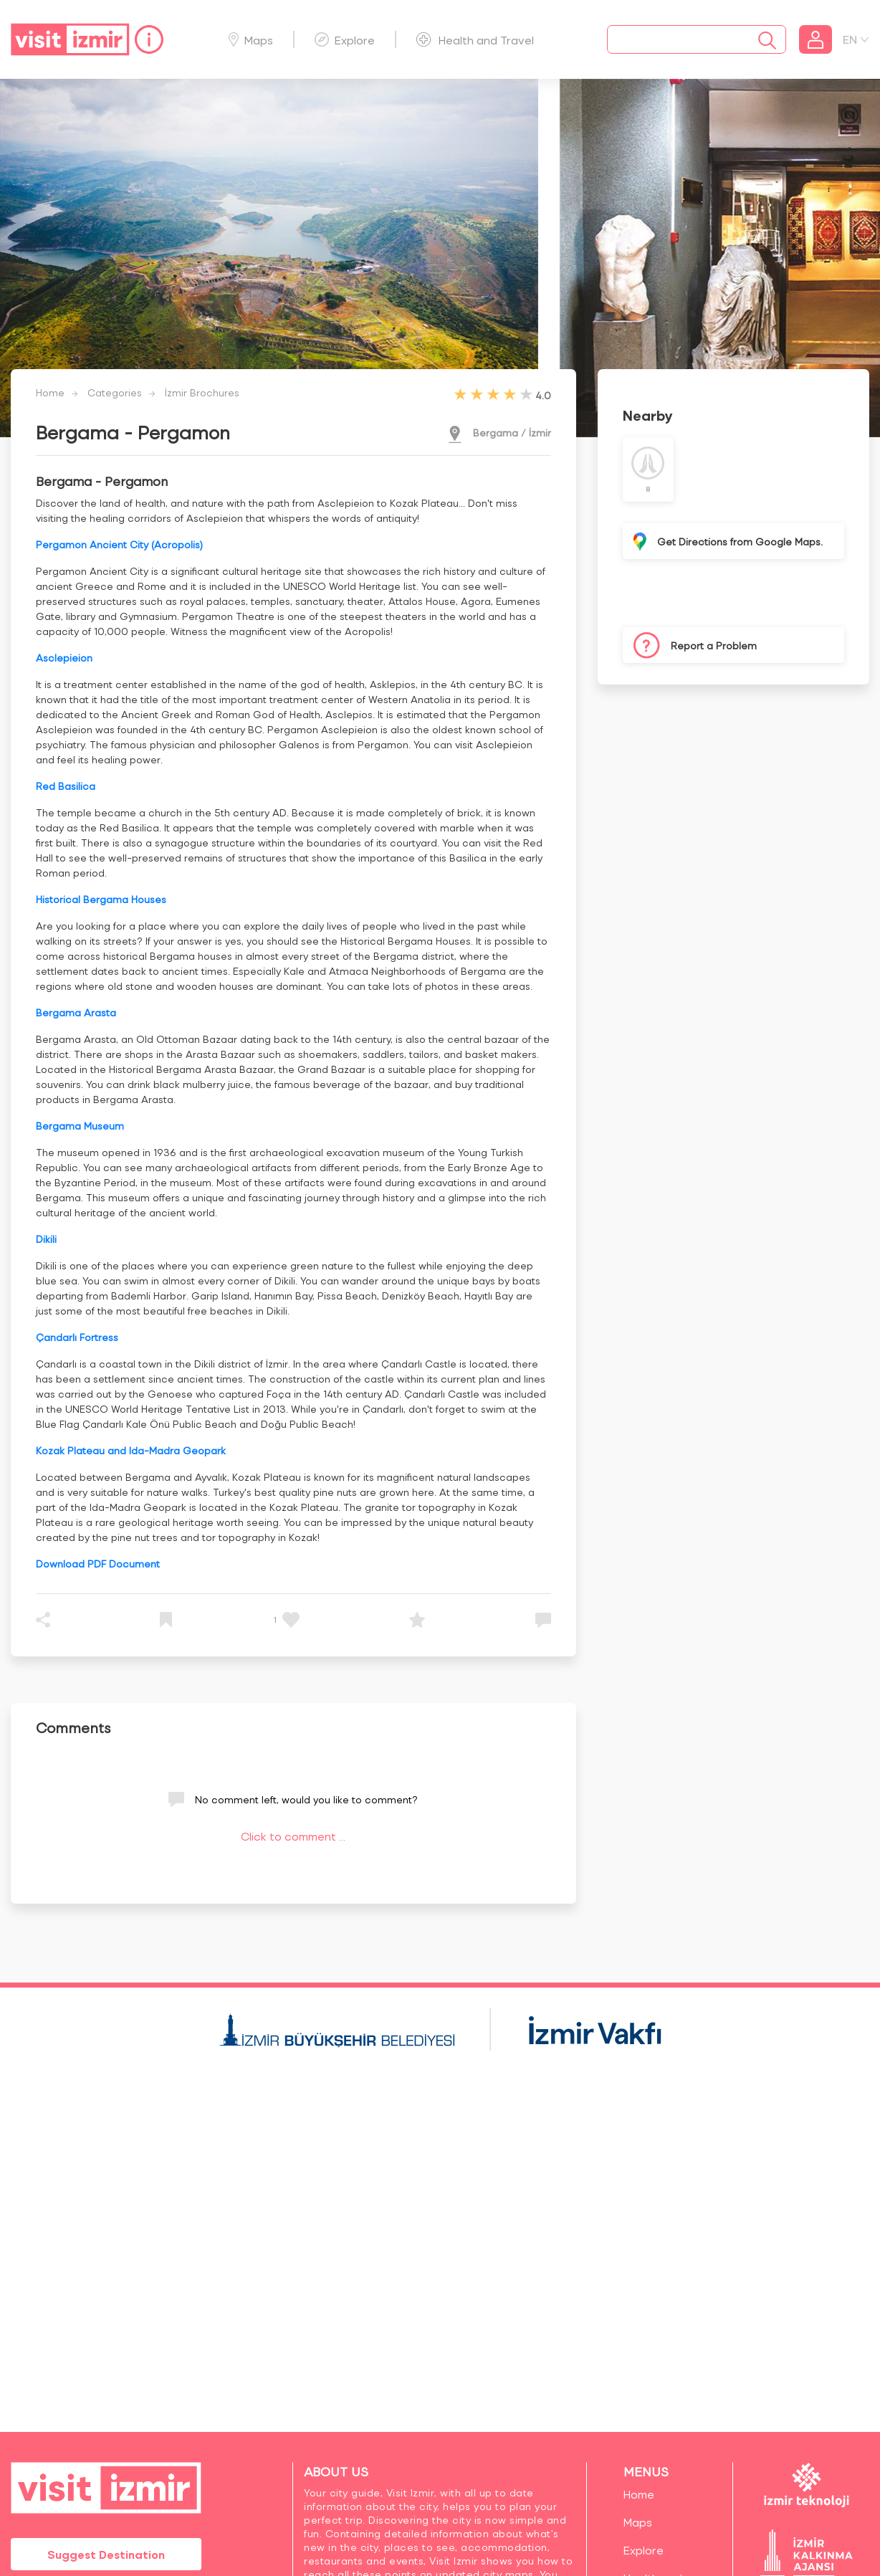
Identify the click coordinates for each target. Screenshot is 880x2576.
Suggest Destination (106, 2554)
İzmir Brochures (202, 392)
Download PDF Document (98, 1563)
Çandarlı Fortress (77, 1337)
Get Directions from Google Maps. (740, 541)
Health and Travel (475, 39)
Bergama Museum (80, 1125)
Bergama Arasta (76, 1012)
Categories (114, 392)
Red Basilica (65, 786)
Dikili (46, 1239)
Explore (345, 39)
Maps (251, 39)
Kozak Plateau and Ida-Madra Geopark (131, 1450)
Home (50, 392)
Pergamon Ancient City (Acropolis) (119, 544)
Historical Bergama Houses (101, 899)
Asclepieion (64, 657)
